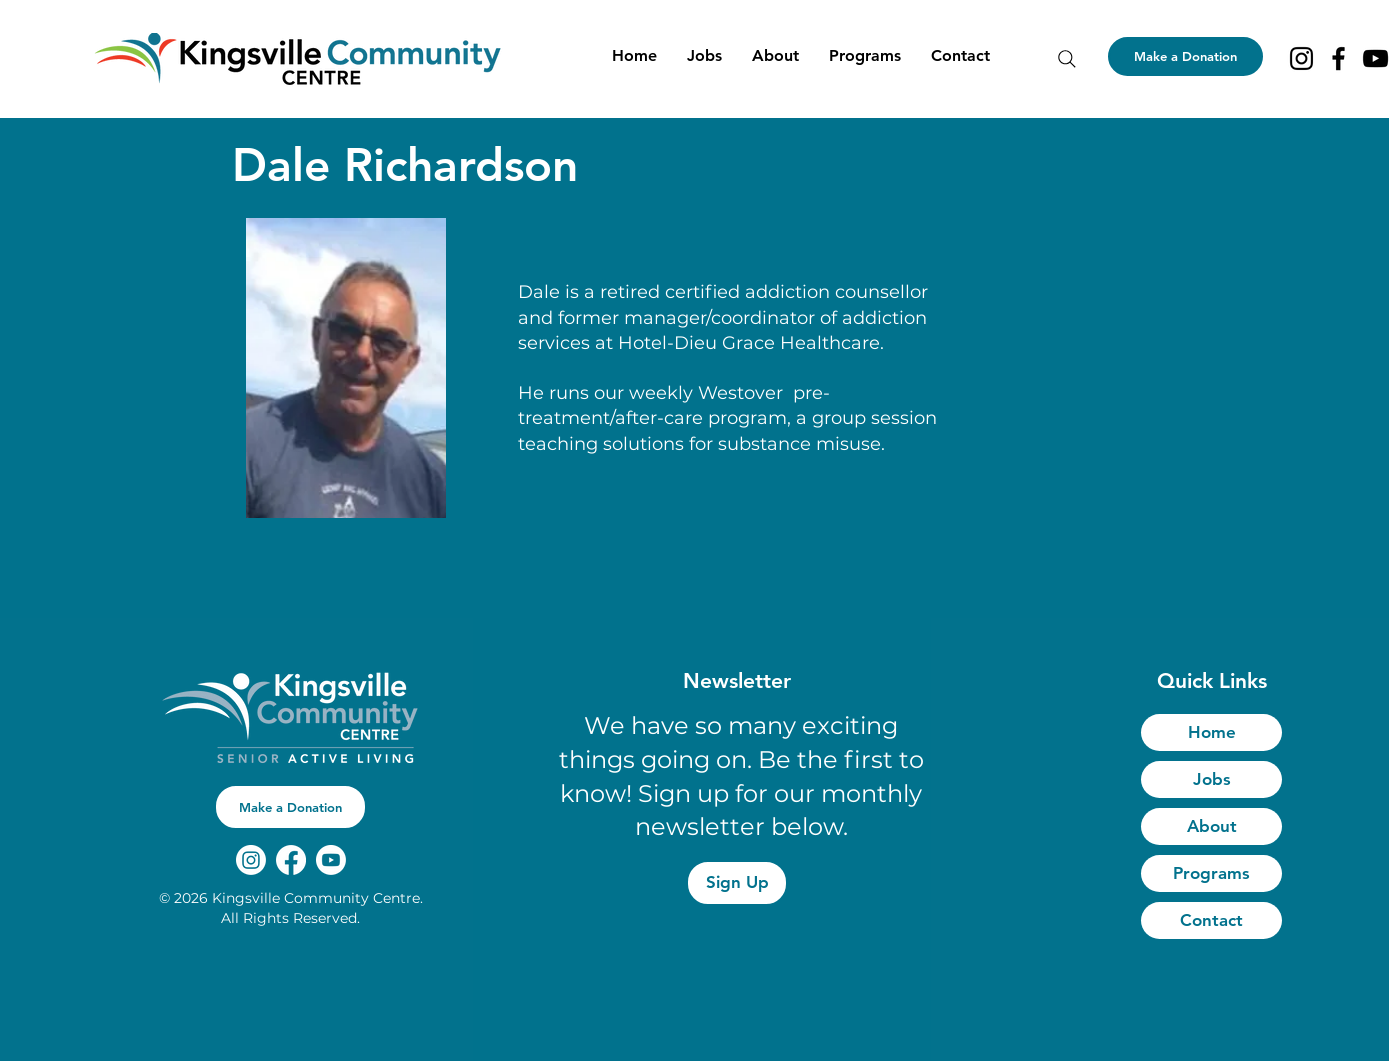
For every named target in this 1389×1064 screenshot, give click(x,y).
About (1212, 826)
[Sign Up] (737, 883)
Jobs (1212, 779)
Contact (1211, 920)
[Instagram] (1301, 58)
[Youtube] (331, 860)
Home (1212, 732)
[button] (775, 56)
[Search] (1067, 59)
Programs (1211, 873)
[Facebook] (1338, 58)
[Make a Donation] (1185, 56)
